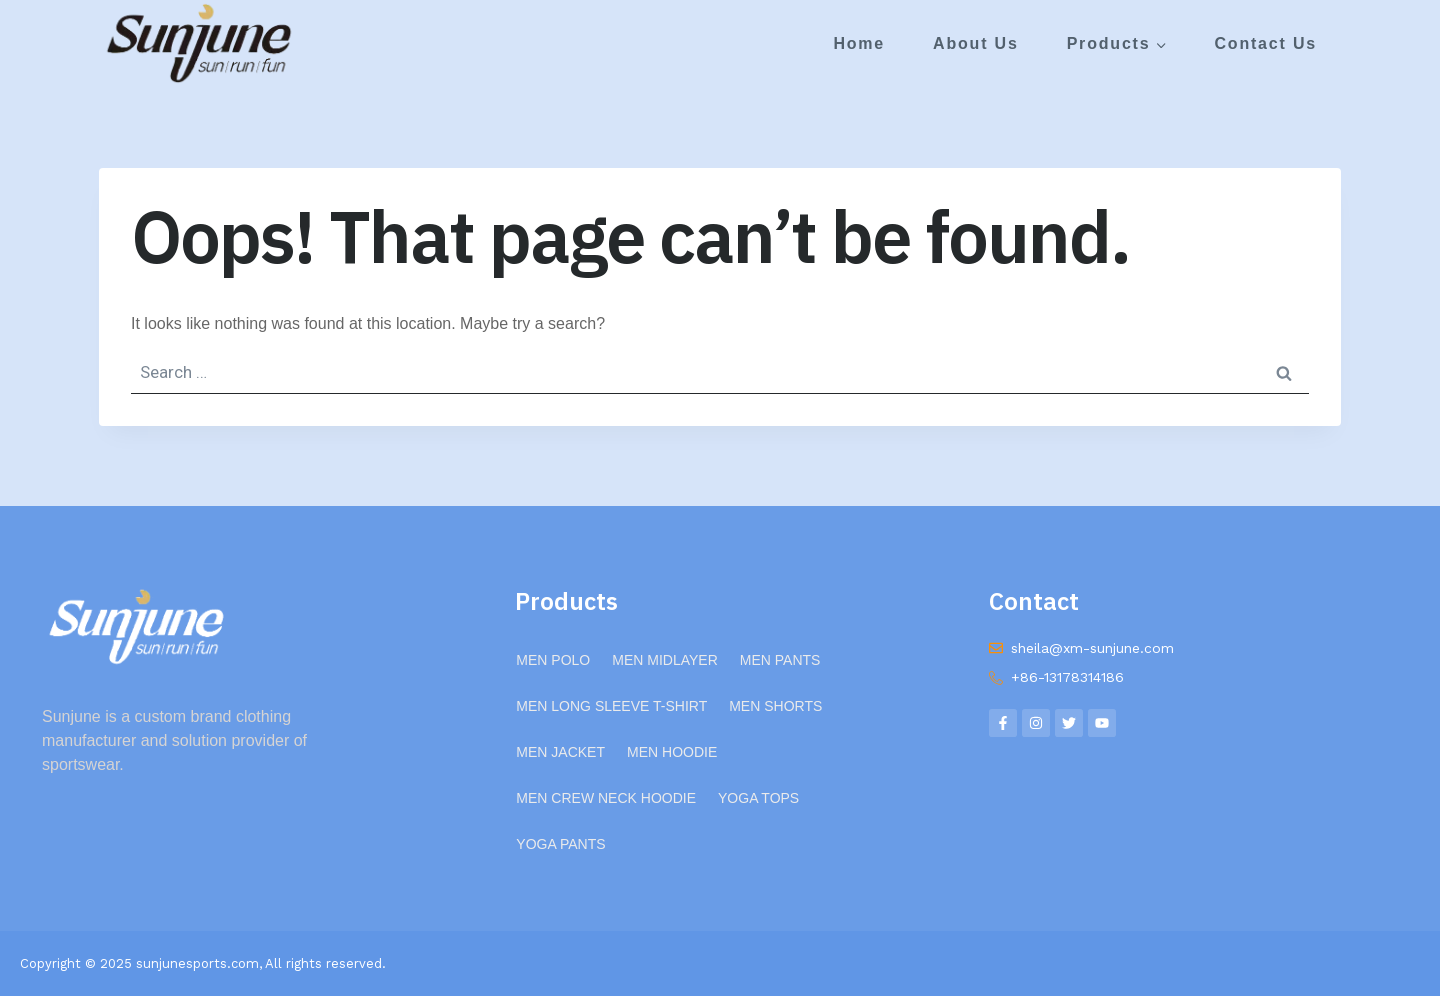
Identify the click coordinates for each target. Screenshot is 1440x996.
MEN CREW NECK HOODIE (606, 798)
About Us (976, 43)
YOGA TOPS (758, 798)
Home (859, 43)
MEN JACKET (560, 752)
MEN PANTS (780, 660)
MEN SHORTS (775, 706)
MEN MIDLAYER (665, 660)
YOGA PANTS (560, 844)
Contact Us (1265, 43)
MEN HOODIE (672, 752)
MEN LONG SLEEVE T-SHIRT (611, 706)
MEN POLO (553, 660)
